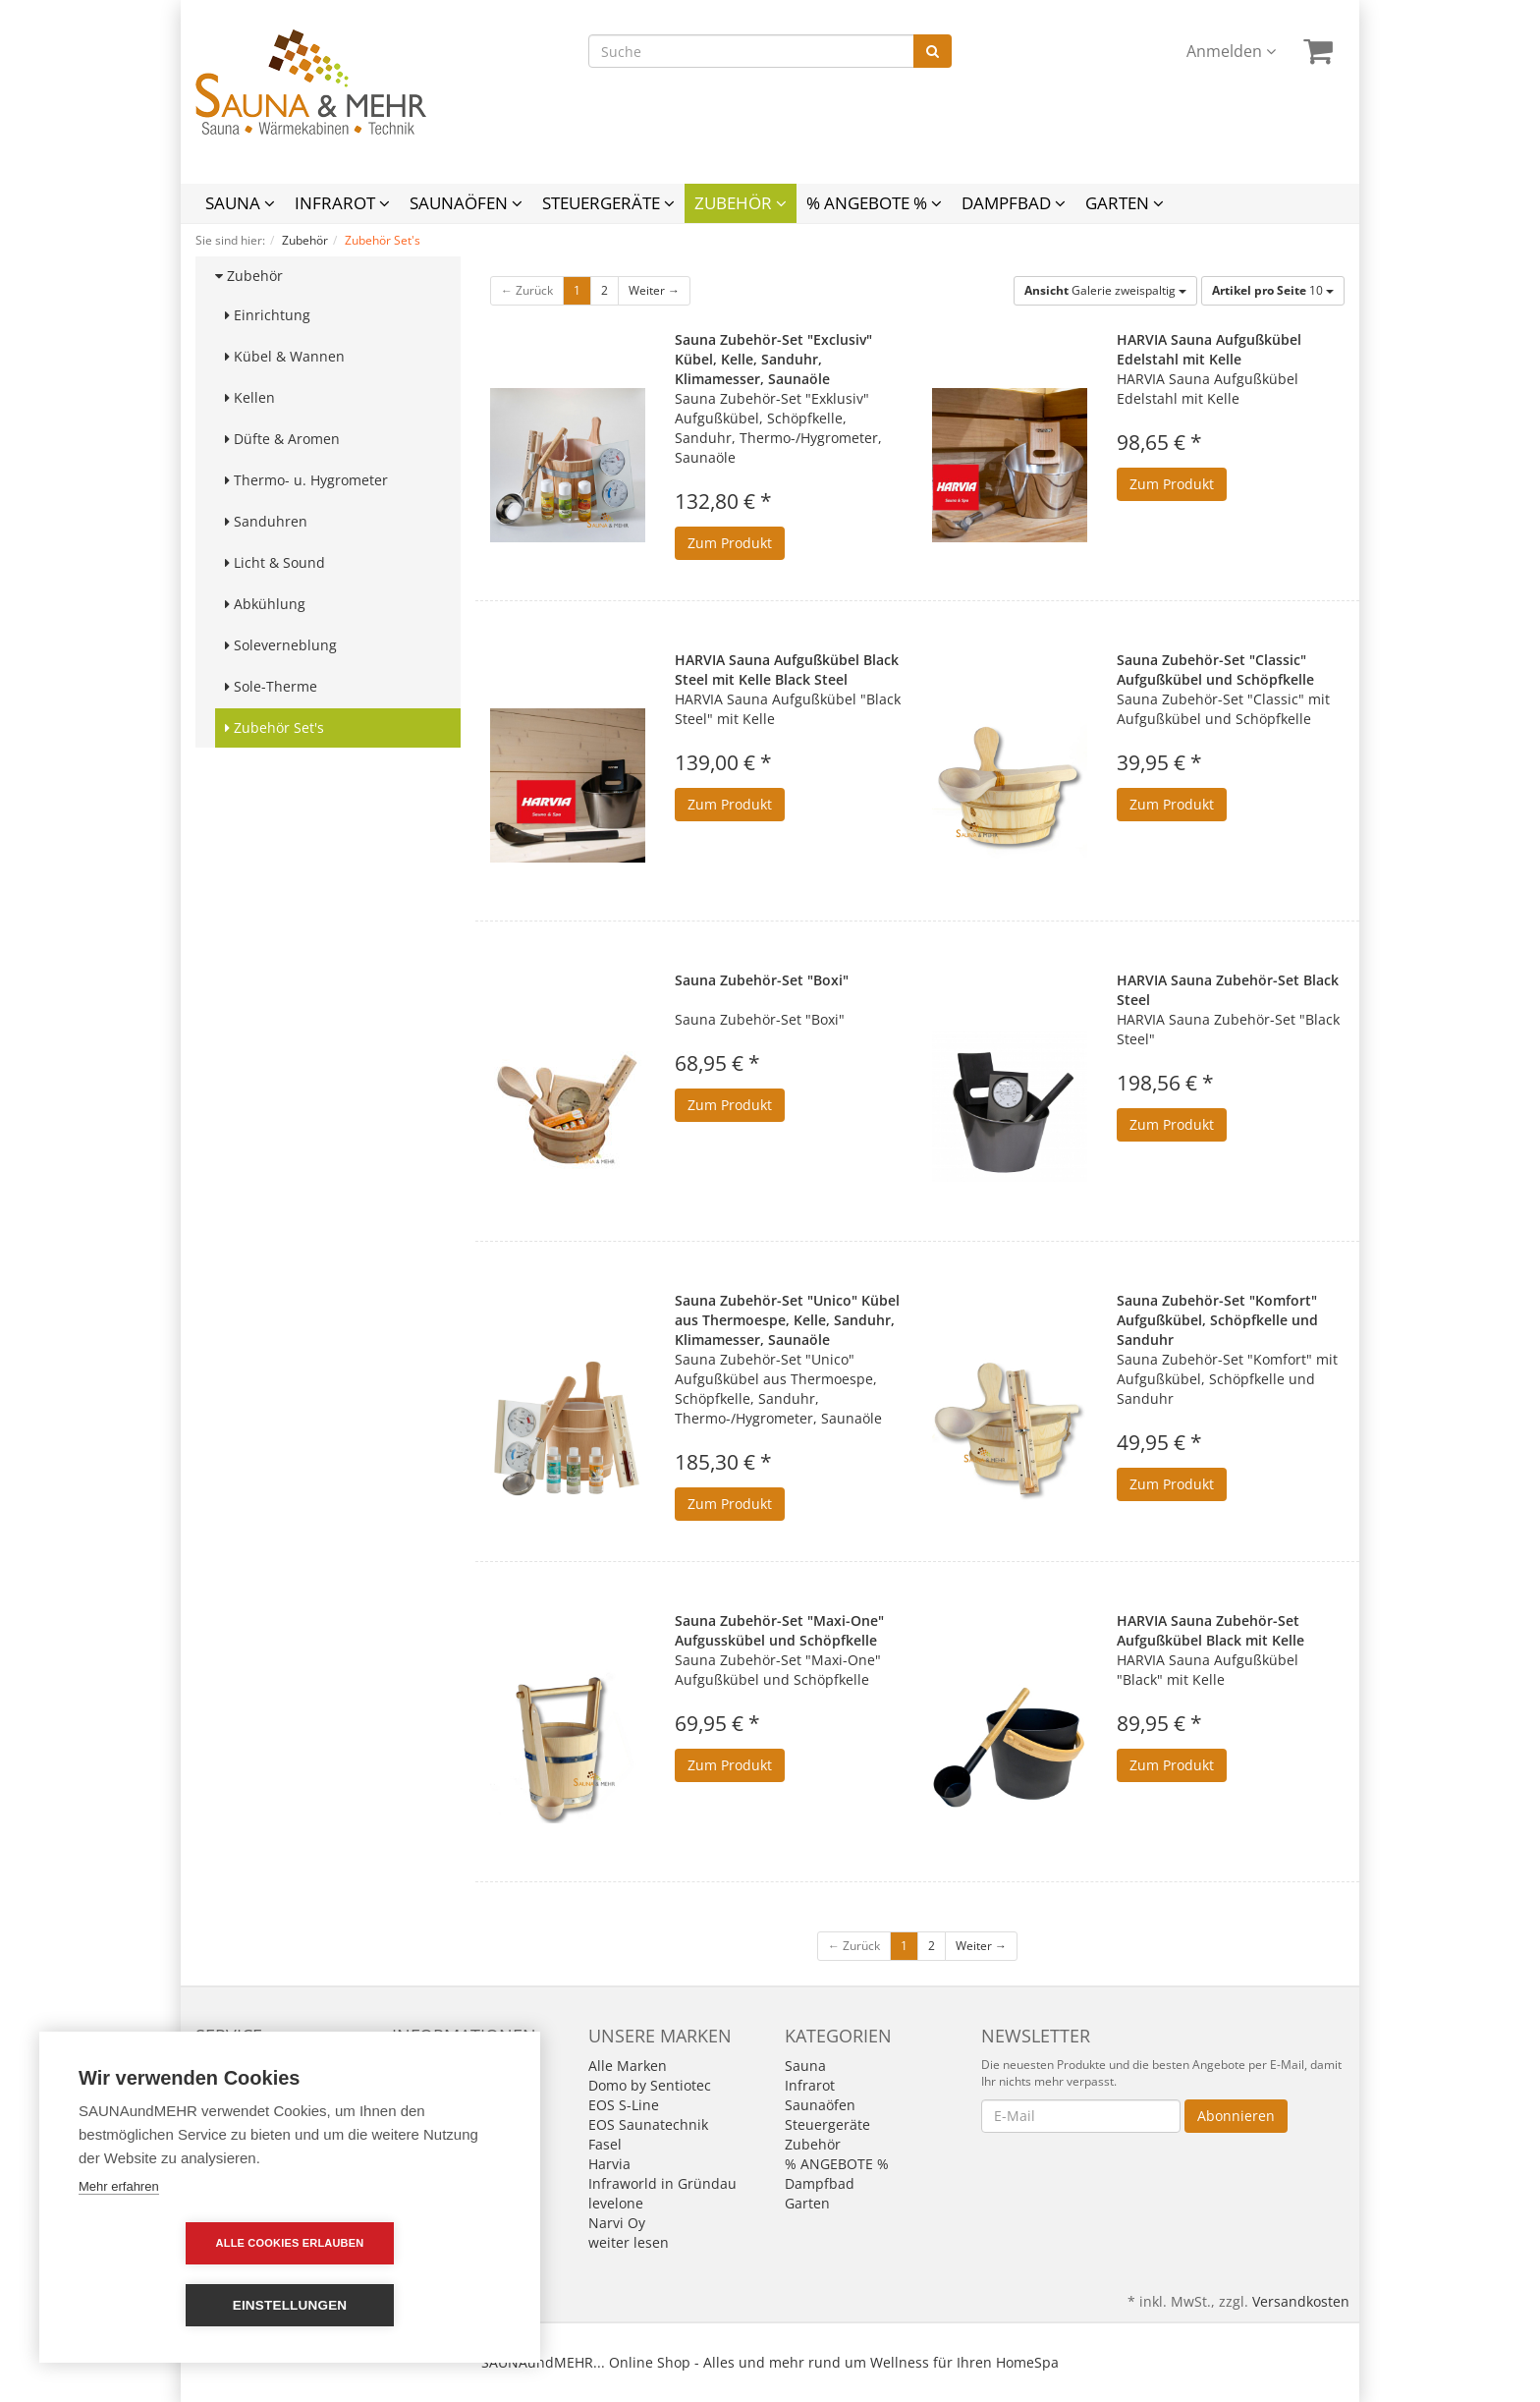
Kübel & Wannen (285, 356)
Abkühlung (265, 603)
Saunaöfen (466, 203)
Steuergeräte (608, 203)
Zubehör (740, 203)
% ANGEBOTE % (874, 203)
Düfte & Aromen (282, 438)
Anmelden (1231, 51)
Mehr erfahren (119, 2248)
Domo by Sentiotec (649, 2085)
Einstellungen (403, 2305)
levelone (615, 2203)
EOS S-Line (623, 2104)
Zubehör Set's (274, 727)
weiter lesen (628, 2242)
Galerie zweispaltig (1105, 290)
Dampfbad (1014, 203)
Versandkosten (1300, 2301)
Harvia (609, 2163)
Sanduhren (266, 521)
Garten (1124, 203)
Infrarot (342, 203)
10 (1273, 290)
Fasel (605, 2144)
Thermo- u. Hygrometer (306, 480)
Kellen (250, 397)
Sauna (240, 203)
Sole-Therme (271, 686)
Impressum (429, 2065)
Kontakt (220, 2065)
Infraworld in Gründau (662, 2183)
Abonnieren (1236, 2115)
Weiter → (654, 290)
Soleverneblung (281, 645)
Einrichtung (267, 315)
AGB (405, 2085)
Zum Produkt (730, 542)
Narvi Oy (616, 2222)
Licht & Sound (275, 562)
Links (212, 2085)
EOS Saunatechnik (648, 2124)
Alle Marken (627, 2065)
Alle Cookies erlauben (177, 2305)
